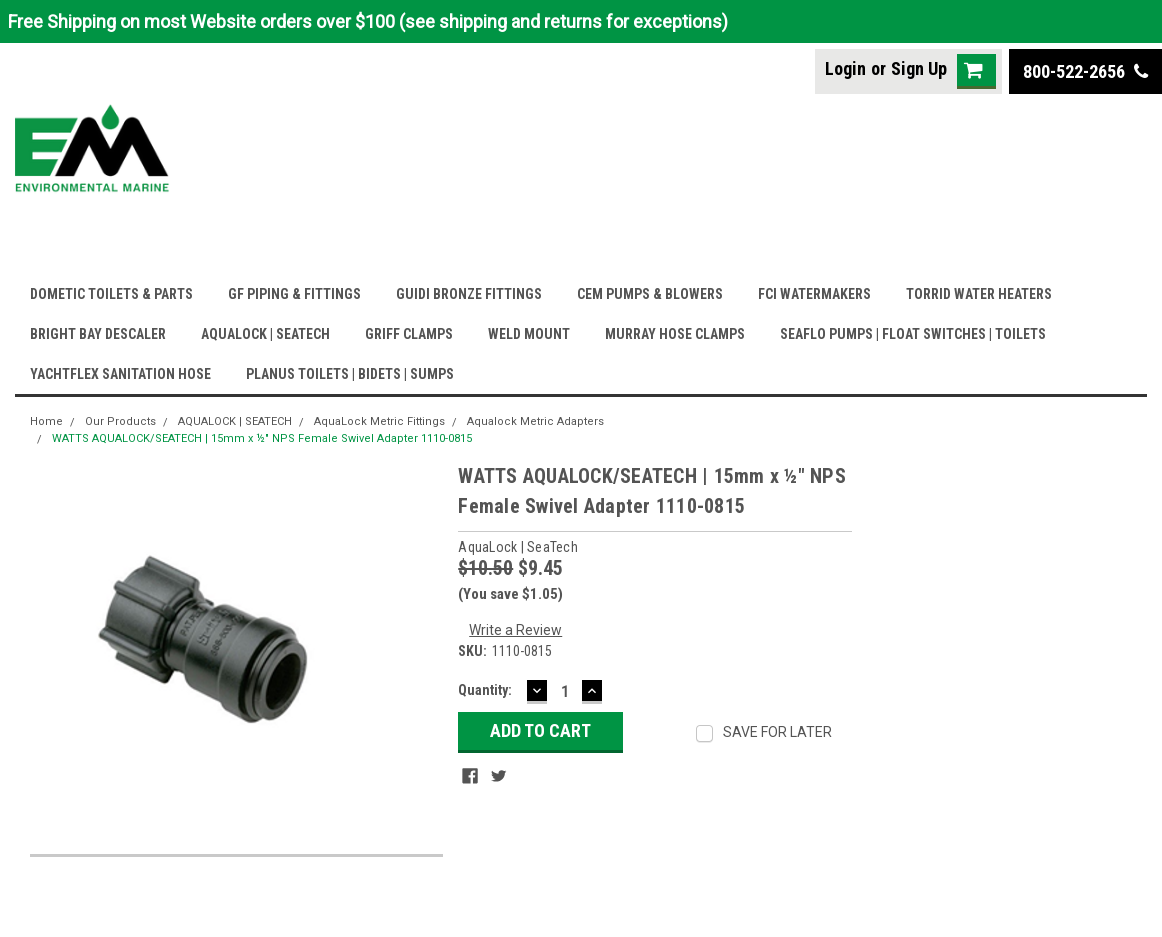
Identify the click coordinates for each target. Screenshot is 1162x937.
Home (46, 421)
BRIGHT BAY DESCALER (98, 334)
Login (845, 68)
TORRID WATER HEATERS (979, 294)
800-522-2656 (1085, 71)
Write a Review (515, 630)
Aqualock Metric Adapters (535, 421)
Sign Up (919, 68)
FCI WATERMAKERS (814, 294)
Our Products (120, 421)
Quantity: (485, 690)
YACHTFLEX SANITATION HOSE (120, 374)
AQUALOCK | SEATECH (265, 334)
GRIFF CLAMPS (409, 334)
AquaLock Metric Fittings (379, 421)
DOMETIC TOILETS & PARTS (111, 294)
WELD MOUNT (529, 334)
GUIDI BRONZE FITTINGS (469, 294)
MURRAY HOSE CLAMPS (675, 334)
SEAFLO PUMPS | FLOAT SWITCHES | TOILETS (913, 334)
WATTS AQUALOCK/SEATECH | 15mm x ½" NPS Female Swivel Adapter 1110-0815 (262, 438)
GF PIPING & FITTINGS (294, 294)
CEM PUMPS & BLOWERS (650, 294)
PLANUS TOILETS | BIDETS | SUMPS (350, 374)
